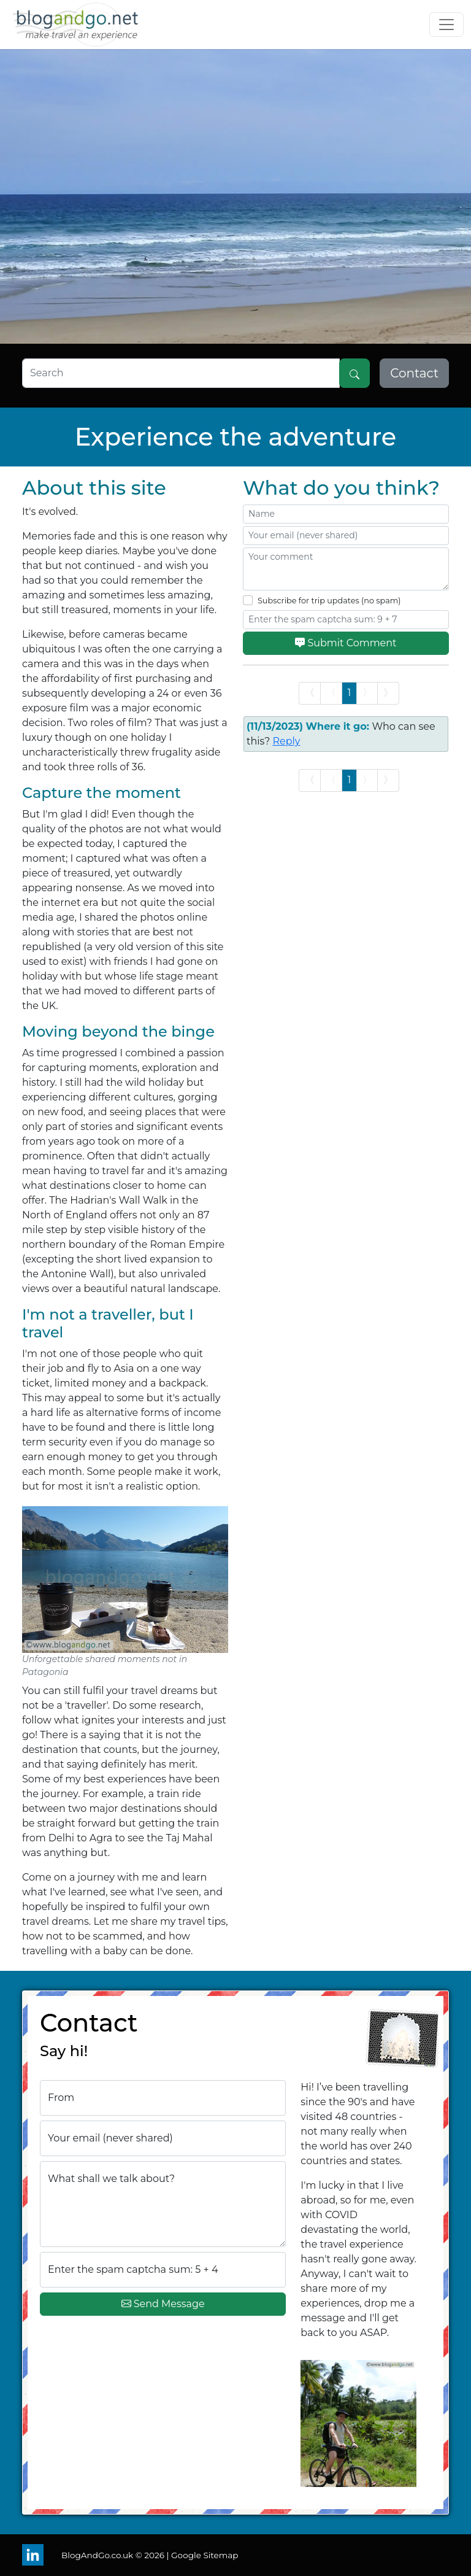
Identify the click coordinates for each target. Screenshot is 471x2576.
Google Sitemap (204, 2555)
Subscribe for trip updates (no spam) (329, 600)
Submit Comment (345, 643)
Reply (286, 741)
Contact (414, 373)
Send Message (163, 2304)
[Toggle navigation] (446, 24)
